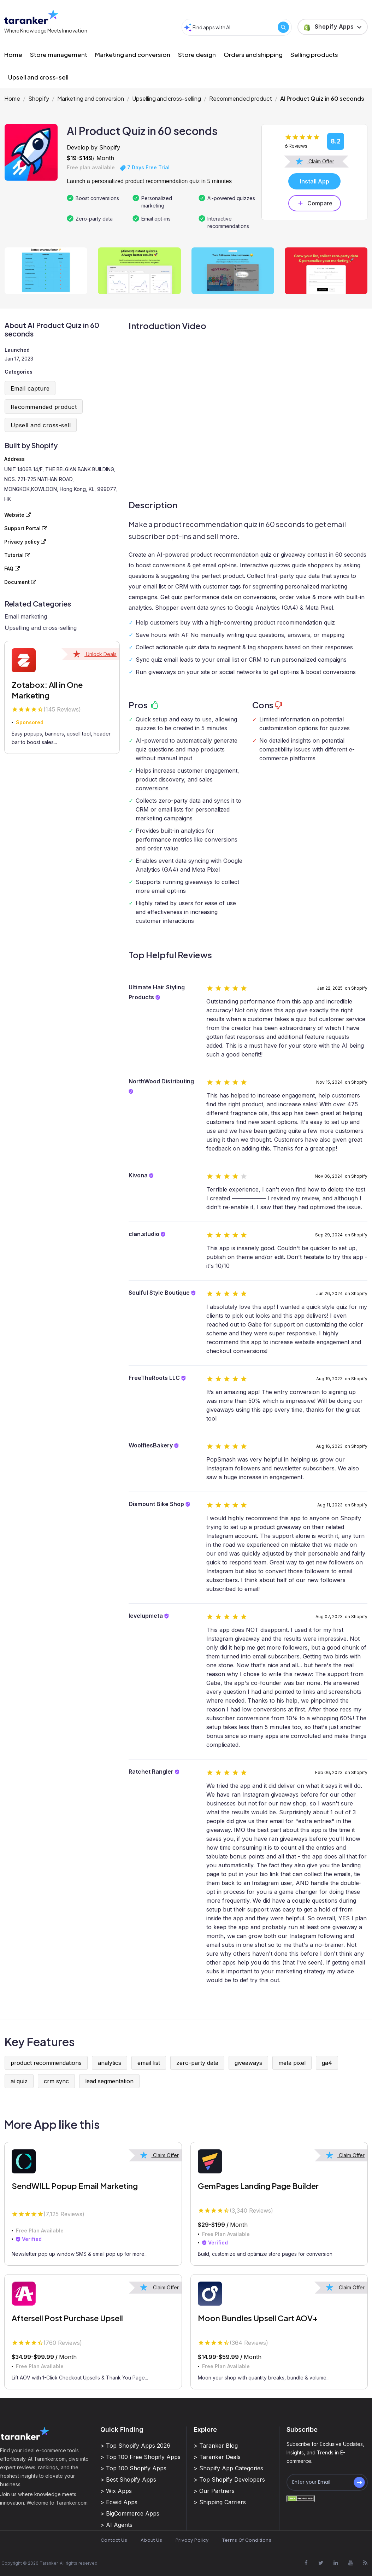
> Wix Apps (116, 2490)
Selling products (314, 54)
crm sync (56, 2081)
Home (13, 54)
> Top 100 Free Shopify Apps (140, 2456)
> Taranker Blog (216, 2445)
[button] (332, 27)
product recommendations (46, 2062)
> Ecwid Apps (118, 2502)
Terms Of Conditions (246, 2540)
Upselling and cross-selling (166, 98)
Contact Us (114, 2540)
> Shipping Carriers (220, 2502)
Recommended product (240, 98)
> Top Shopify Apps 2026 (135, 2445)
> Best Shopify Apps (128, 2479)
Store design (197, 54)
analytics (109, 2062)
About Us (151, 2540)
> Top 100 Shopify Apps (133, 2468)
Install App (314, 181)
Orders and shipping (253, 54)
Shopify (38, 98)
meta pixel (292, 2062)
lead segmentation (109, 2081)
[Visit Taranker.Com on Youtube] (350, 2562)
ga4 (327, 2062)
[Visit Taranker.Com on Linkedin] (335, 2562)
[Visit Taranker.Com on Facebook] (306, 2562)
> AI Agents (116, 2524)
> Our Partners (214, 2490)
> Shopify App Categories (228, 2468)
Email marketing (26, 616)
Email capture (30, 388)
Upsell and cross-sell (38, 77)
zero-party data (197, 2062)
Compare (314, 203)
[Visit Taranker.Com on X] (320, 2562)
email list (148, 2062)
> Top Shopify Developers (229, 2479)
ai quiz (19, 2081)
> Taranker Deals (217, 2456)
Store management (58, 54)
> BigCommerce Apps (129, 2513)
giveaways (248, 2062)
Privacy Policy (192, 2540)
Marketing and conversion (132, 54)
